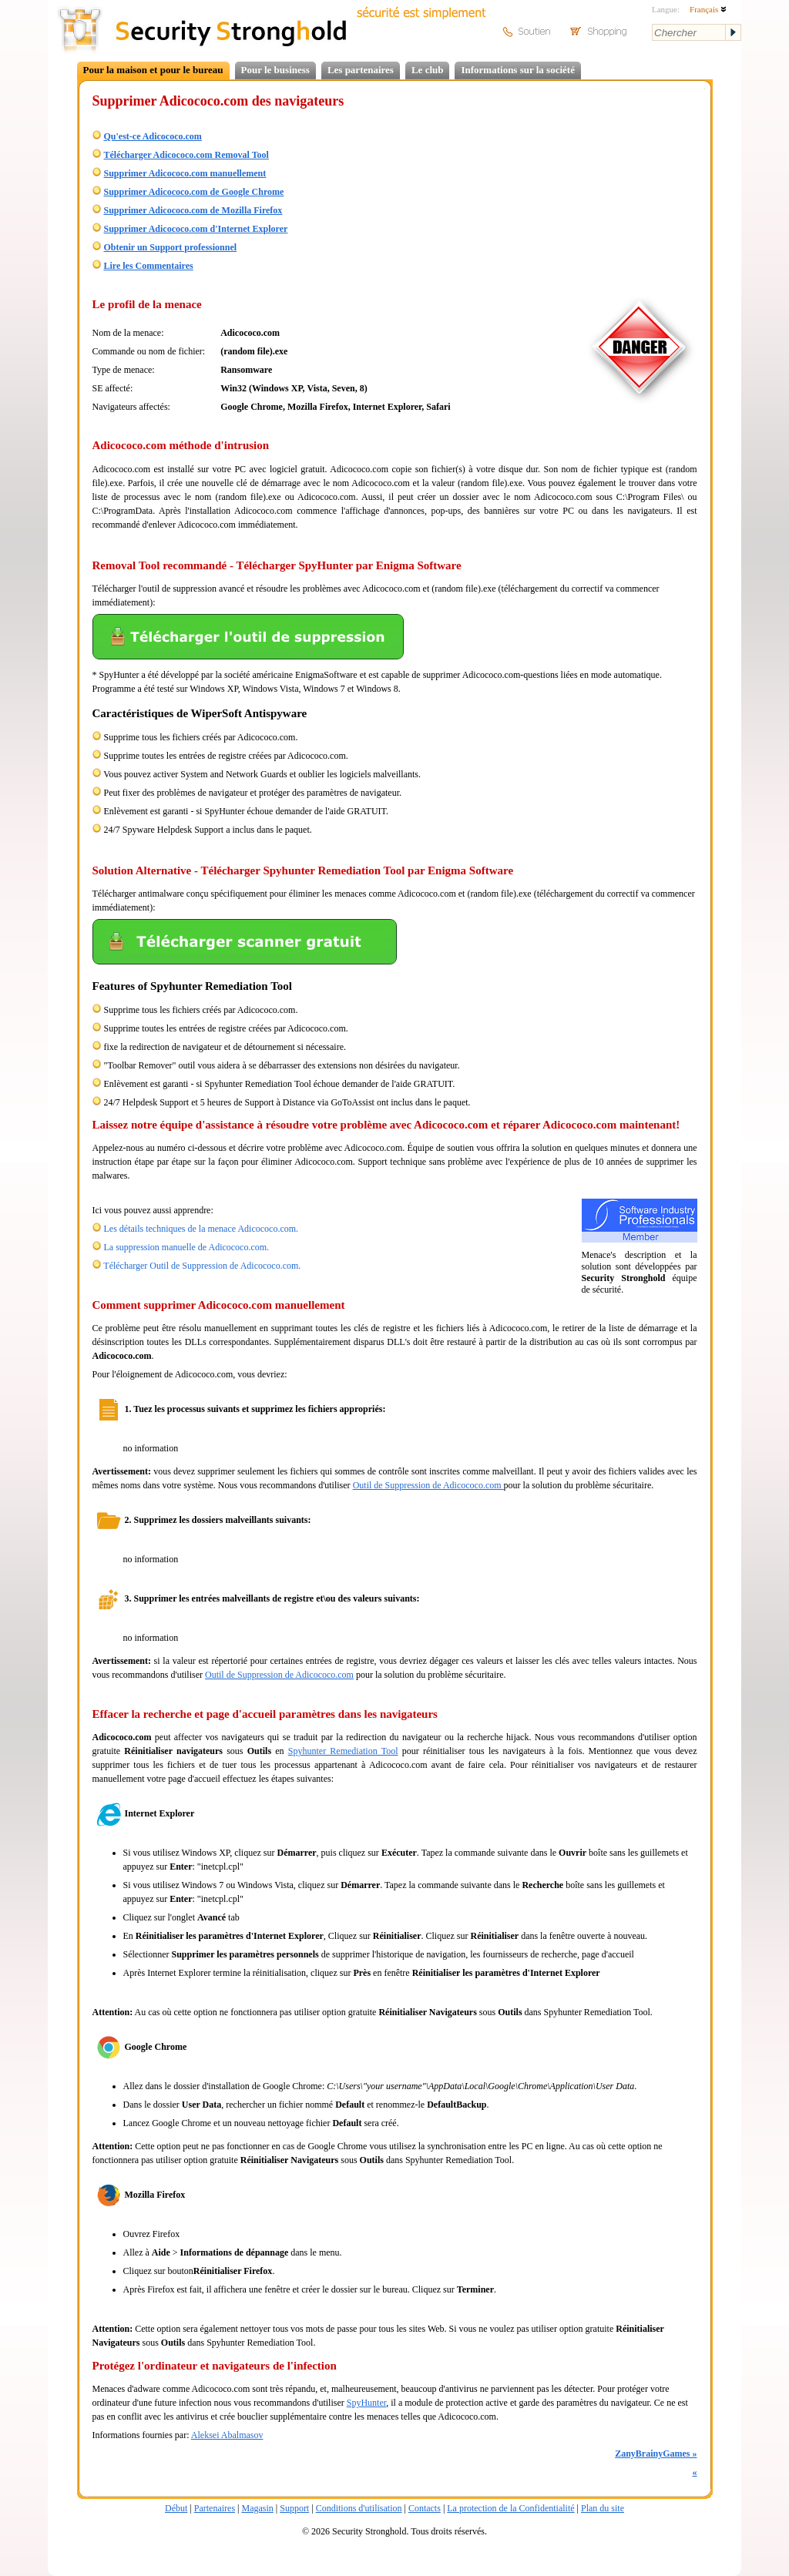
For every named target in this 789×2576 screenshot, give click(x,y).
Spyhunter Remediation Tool (343, 1751)
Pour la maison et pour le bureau (153, 69)
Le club (427, 69)
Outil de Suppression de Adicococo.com (428, 1485)
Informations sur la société (517, 69)
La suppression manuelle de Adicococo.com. (187, 1247)
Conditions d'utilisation (359, 2508)
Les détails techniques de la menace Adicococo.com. (201, 1228)
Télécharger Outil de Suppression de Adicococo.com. (201, 1265)
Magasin (257, 2508)
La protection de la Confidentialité (510, 2508)
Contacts (424, 2508)
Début (176, 2508)
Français (708, 9)
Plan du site (602, 2508)
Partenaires (214, 2508)
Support (294, 2508)
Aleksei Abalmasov (227, 2435)
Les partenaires (360, 69)
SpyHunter (367, 2402)
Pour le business (275, 69)
